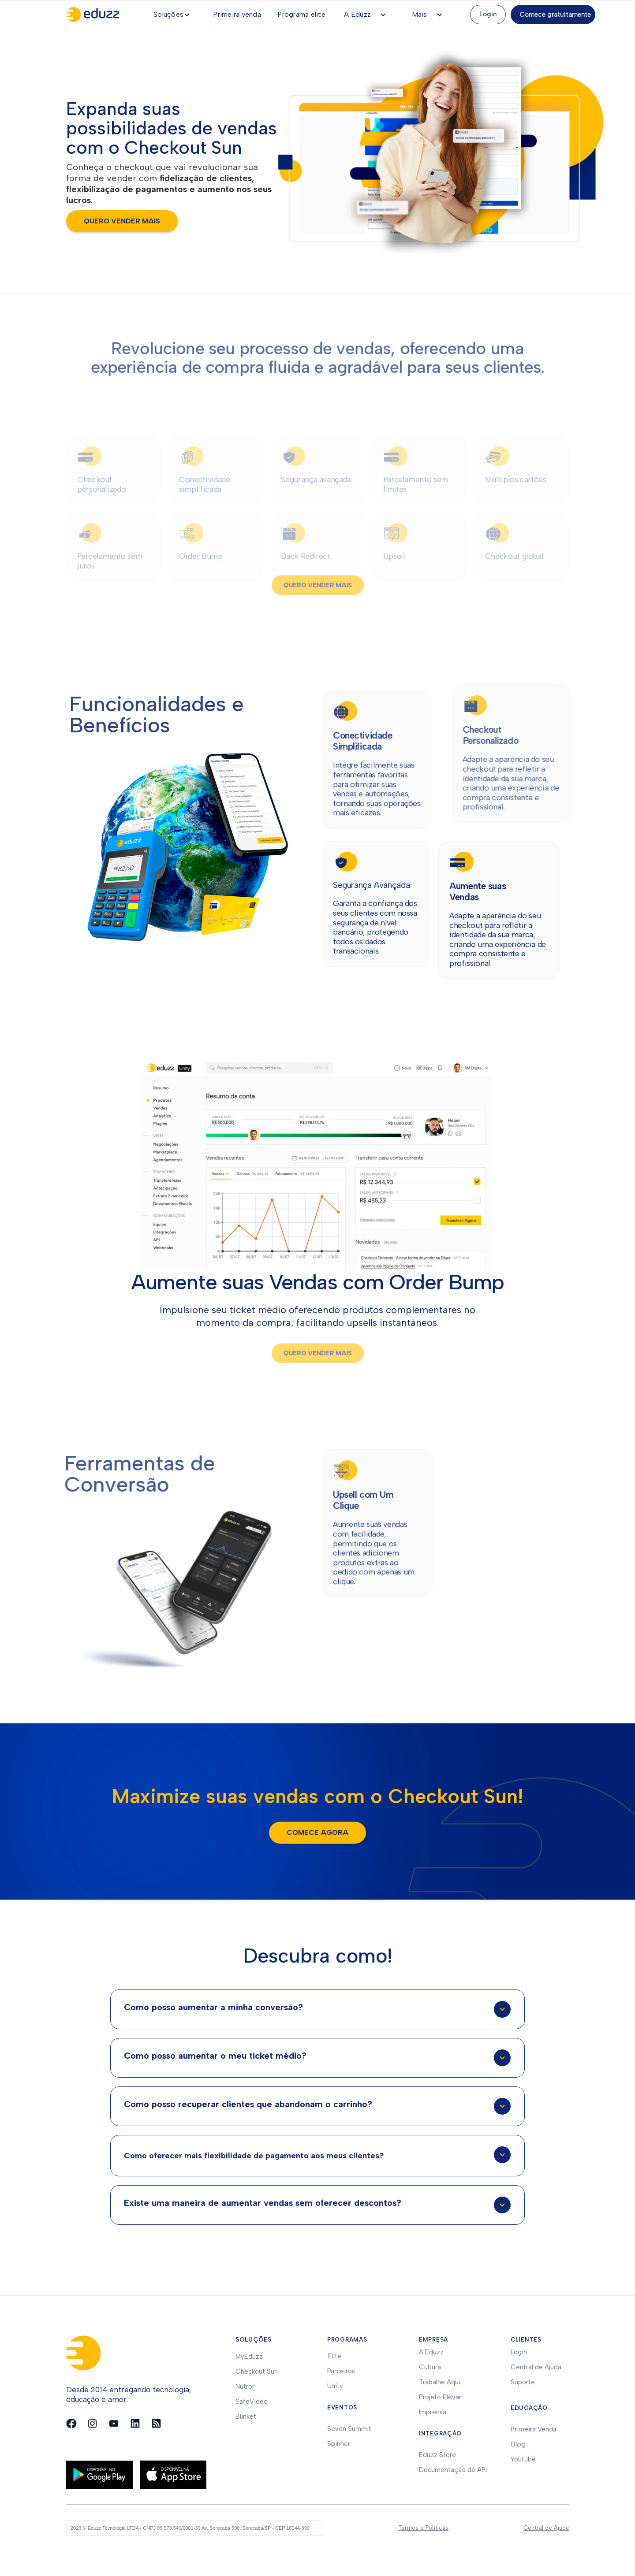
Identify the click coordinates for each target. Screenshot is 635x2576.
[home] (97, 14)
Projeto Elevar (440, 2397)
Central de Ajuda (536, 2367)
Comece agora (317, 1832)
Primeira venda (237, 14)
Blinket (245, 2416)
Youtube (523, 2459)
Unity (335, 2386)
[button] (175, 14)
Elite (334, 2356)
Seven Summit (349, 2429)
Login (488, 14)
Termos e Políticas (423, 2527)
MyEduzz (249, 2357)
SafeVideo (251, 2401)
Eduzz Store (437, 2455)
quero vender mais (122, 221)
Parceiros (341, 2371)
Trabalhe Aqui (439, 2382)
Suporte (523, 2382)
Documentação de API (453, 2470)
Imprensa (432, 2412)
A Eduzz (431, 2352)
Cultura (430, 2367)
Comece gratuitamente (555, 15)
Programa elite (301, 14)
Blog (518, 2444)
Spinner (338, 2444)
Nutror (244, 2386)
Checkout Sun (256, 2372)
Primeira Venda (534, 2429)
